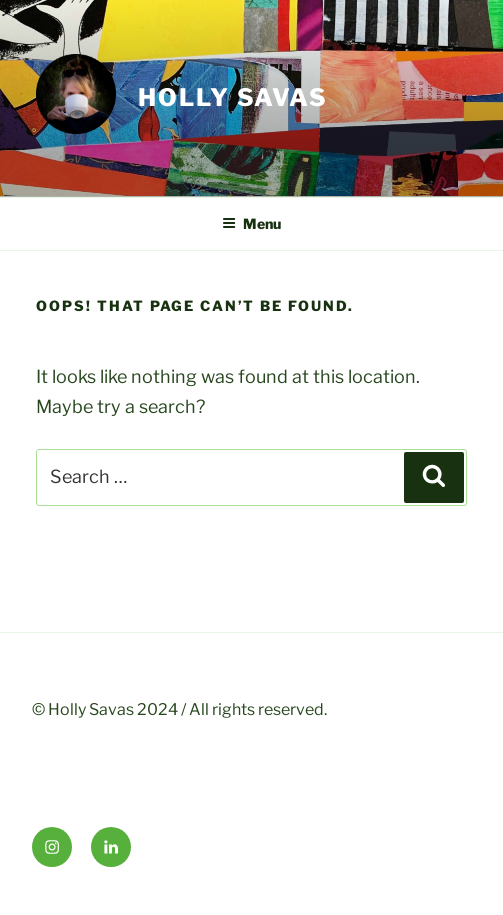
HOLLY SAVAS (233, 97)
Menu (251, 223)
